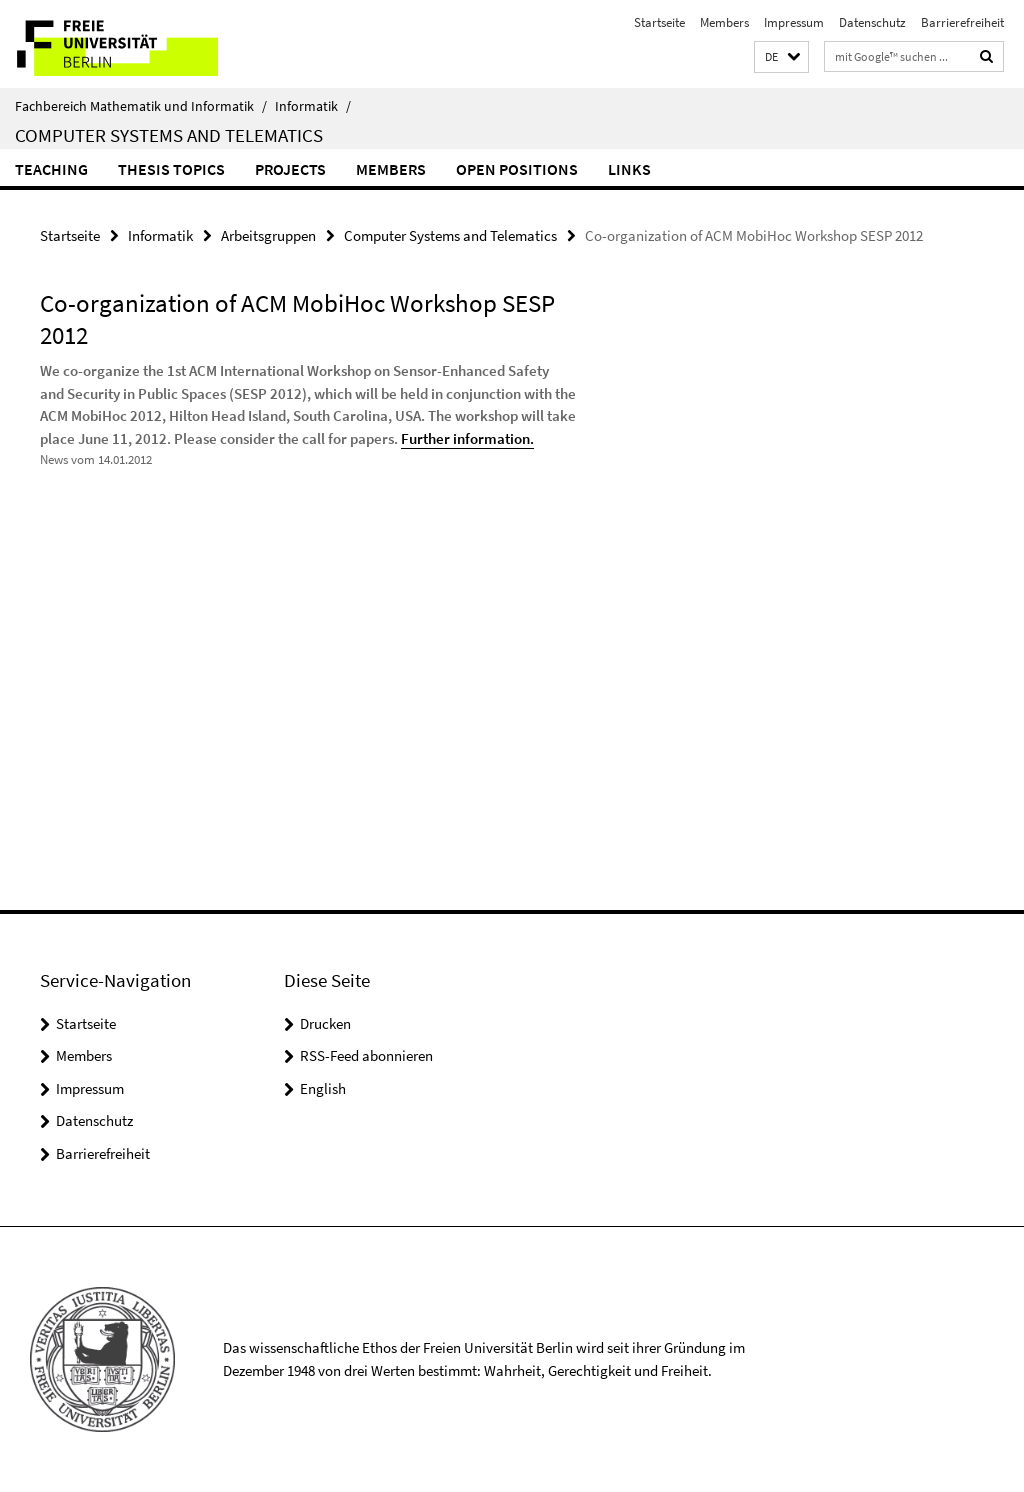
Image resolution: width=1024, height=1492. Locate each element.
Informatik (313, 106)
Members (724, 22)
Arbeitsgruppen (268, 235)
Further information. (467, 438)
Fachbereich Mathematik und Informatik (141, 106)
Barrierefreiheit (962, 22)
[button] (781, 57)
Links (629, 169)
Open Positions (517, 169)
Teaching (51, 169)
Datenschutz (872, 22)
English (323, 1088)
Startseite (659, 22)
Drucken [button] (325, 1023)
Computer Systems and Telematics (169, 135)
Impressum (794, 22)
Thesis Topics (171, 169)
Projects (290, 169)
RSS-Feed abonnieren (366, 1055)
